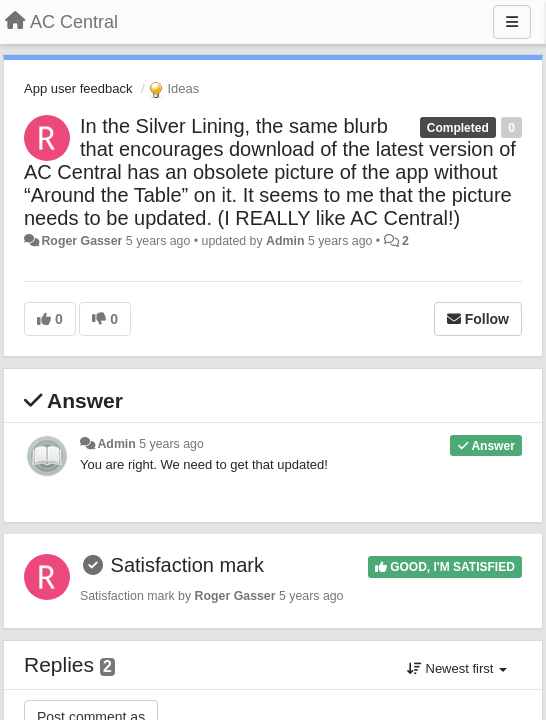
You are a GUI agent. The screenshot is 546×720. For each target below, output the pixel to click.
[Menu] (512, 22)
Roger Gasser (81, 241)
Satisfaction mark (187, 565)
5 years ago (171, 444)
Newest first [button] (457, 668)
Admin (285, 241)
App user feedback (78, 88)
